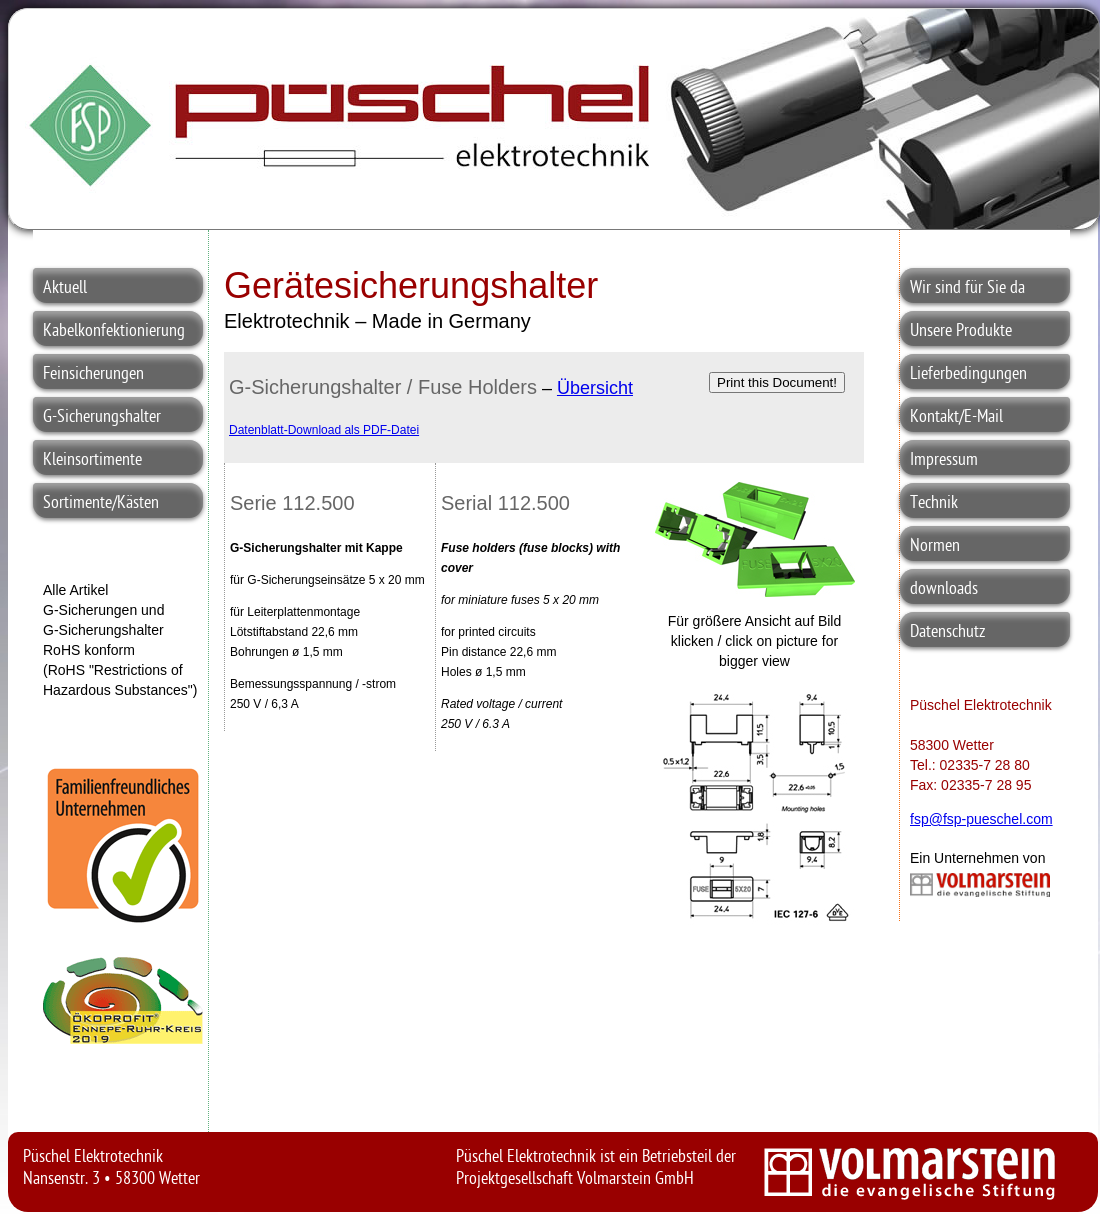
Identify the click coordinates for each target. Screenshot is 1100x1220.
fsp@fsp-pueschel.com (981, 819)
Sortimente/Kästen (101, 503)
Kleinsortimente (92, 460)
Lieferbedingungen (968, 374)
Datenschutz (947, 632)
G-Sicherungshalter (102, 417)
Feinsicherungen (93, 374)
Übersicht (595, 388)
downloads (944, 589)
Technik (934, 503)
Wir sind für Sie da (967, 288)
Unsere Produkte (961, 331)
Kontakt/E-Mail (956, 417)
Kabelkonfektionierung (114, 331)
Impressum (944, 460)
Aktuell (65, 288)
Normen (935, 546)
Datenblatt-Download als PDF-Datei (324, 430)
